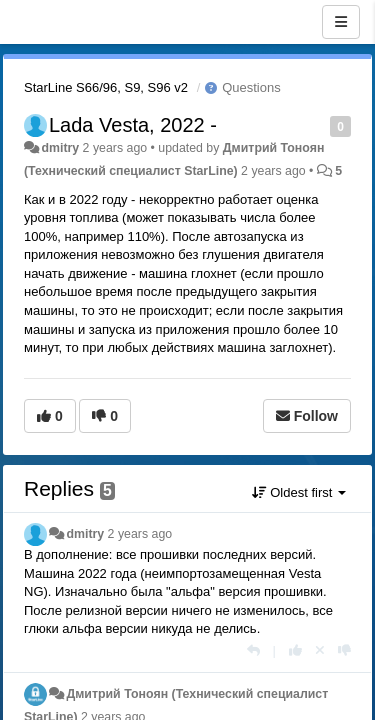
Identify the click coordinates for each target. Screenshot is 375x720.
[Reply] (253, 650)
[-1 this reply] (344, 650)
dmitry (60, 148)
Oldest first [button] (299, 492)
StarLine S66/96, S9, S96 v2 (106, 87)
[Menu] (341, 22)
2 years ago (140, 534)
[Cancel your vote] (320, 650)
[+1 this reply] (295, 650)
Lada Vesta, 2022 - (133, 125)
